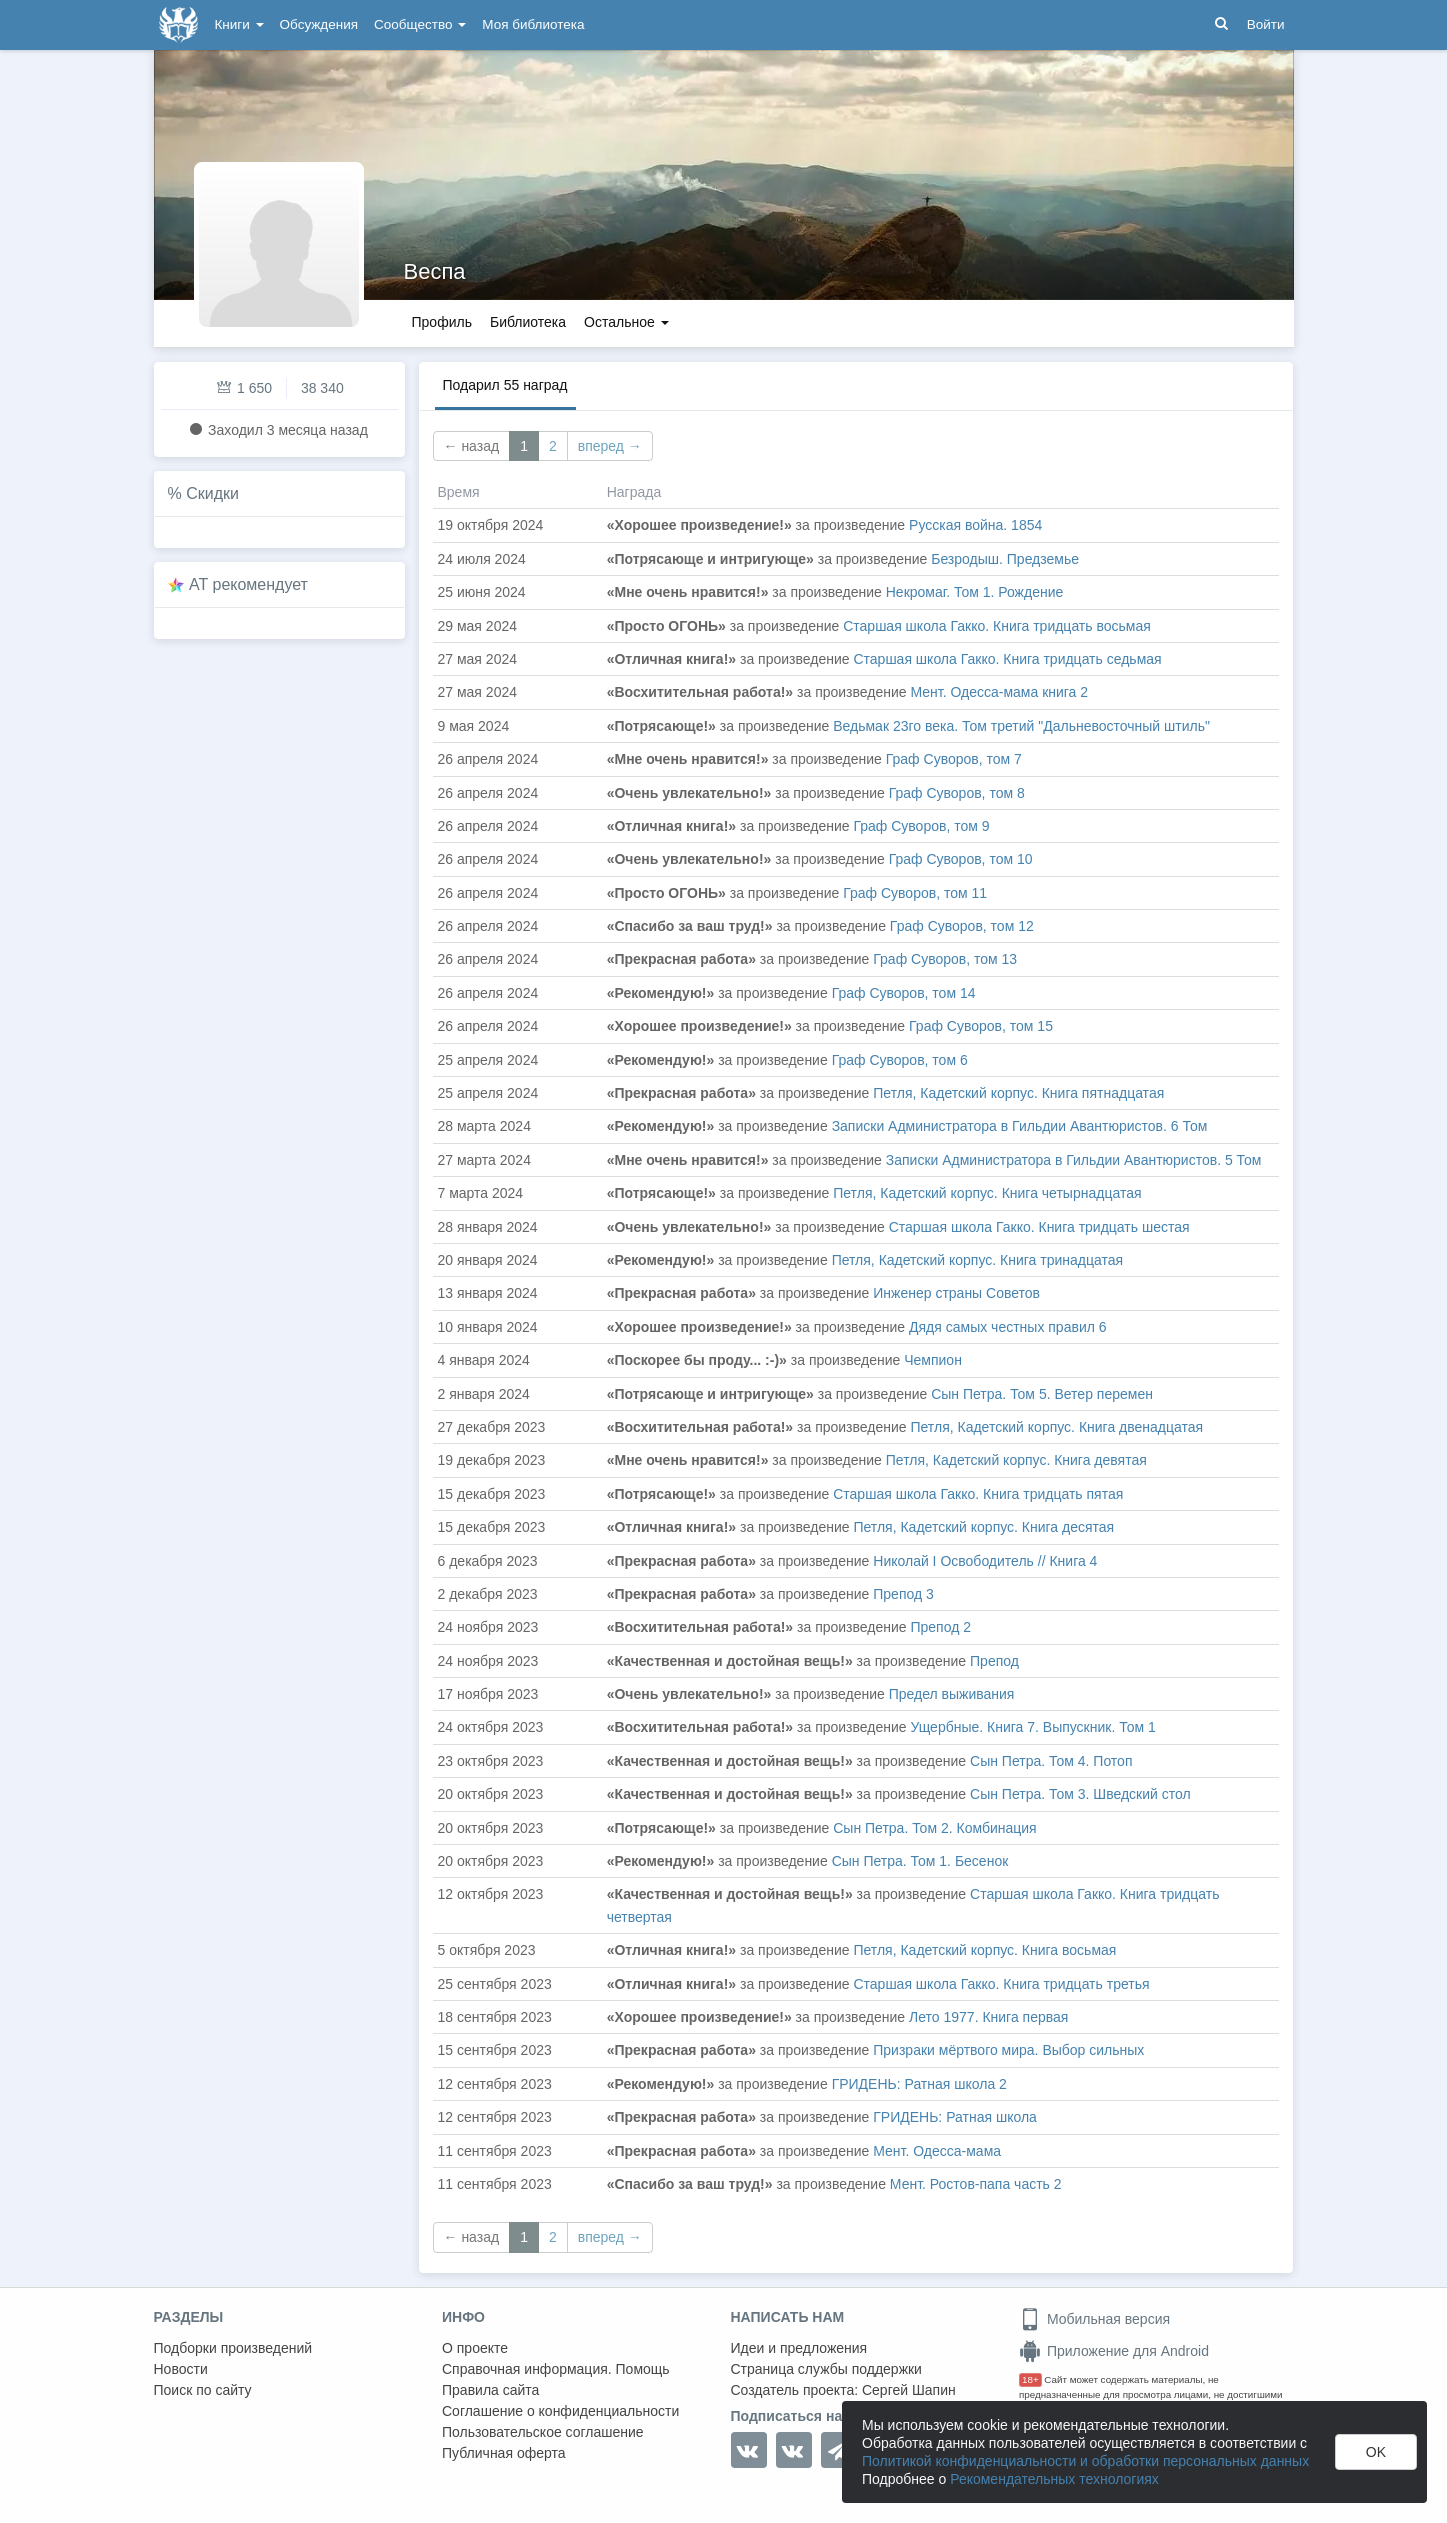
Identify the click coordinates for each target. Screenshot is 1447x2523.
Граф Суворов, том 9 (921, 826)
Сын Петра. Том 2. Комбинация (934, 1828)
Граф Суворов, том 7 (954, 759)
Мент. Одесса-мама (937, 2151)
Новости (181, 2369)
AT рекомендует (248, 584)
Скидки (212, 493)
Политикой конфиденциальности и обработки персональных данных (1085, 2461)
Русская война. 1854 (975, 525)
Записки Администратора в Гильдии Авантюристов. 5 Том (1074, 1160)
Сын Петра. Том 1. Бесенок (920, 1861)
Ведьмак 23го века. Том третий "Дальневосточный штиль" (1021, 726)
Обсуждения (319, 24)
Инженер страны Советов (956, 1293)
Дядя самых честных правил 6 (1008, 1327)
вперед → (610, 446)
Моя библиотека (533, 24)
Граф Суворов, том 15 (981, 1026)
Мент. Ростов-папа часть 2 (976, 2184)
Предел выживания (952, 1694)
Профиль (442, 322)
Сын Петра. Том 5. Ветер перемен (1042, 1394)
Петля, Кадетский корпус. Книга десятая (983, 1527)
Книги (239, 24)
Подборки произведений (233, 2348)
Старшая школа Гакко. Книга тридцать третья (1001, 1984)
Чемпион (933, 1360)
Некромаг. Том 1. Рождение (975, 592)
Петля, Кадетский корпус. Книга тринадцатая (977, 1260)
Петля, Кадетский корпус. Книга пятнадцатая (1018, 1093)
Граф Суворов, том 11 (915, 893)
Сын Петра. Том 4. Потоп (1051, 1761)
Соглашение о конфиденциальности (560, 2411)
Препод (994, 1661)
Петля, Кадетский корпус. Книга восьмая (984, 1950)
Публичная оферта (504, 2453)
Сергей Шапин (909, 2390)
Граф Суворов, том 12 (962, 926)
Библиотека (528, 322)
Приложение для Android (1114, 2351)
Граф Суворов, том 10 (961, 859)
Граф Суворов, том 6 (900, 1060)
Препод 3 (903, 1594)
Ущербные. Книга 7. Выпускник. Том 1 (1032, 1727)
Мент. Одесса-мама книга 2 (999, 692)
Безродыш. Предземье (1005, 559)
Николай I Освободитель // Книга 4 (985, 1561)
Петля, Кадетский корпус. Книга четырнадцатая (987, 1193)
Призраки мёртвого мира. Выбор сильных (1008, 2050)
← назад (472, 446)
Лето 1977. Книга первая (988, 2017)
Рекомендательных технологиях (1054, 2479)
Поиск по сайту (203, 2390)
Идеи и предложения (799, 2348)
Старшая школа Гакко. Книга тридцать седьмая (1007, 659)
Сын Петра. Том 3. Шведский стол (1080, 1794)
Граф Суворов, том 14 (904, 993)
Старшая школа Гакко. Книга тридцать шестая (1039, 1227)
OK (1376, 2452)
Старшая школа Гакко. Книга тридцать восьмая (997, 626)
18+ (1030, 2379)
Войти (1266, 24)
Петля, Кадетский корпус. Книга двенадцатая (1056, 1427)
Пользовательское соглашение (543, 2432)
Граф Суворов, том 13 (945, 959)
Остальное (626, 322)
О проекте (475, 2348)
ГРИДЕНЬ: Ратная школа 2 (919, 2084)
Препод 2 (940, 1627)
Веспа (435, 271)
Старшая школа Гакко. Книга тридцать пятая (978, 1494)
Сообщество (420, 24)
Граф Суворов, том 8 (957, 793)
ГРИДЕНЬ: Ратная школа (955, 2117)
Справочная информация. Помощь (556, 2369)
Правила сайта (490, 2390)
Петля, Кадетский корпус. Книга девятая (1016, 1460)
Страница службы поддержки (826, 2369)
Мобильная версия (1094, 2319)
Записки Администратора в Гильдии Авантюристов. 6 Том (1020, 1126)
